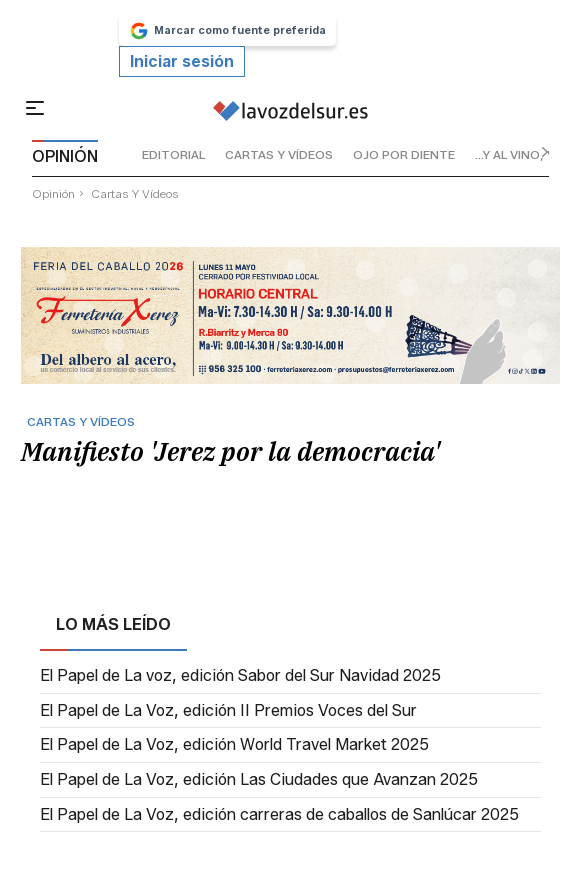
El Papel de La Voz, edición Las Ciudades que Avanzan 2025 (259, 780)
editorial (173, 154)
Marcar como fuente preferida (227, 31)
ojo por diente (404, 154)
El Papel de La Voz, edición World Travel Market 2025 (234, 745)
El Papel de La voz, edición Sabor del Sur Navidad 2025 (240, 676)
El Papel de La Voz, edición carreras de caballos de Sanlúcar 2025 (279, 815)
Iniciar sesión (182, 61)
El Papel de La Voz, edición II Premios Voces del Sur (228, 711)
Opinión (53, 193)
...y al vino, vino (526, 154)
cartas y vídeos (279, 154)
